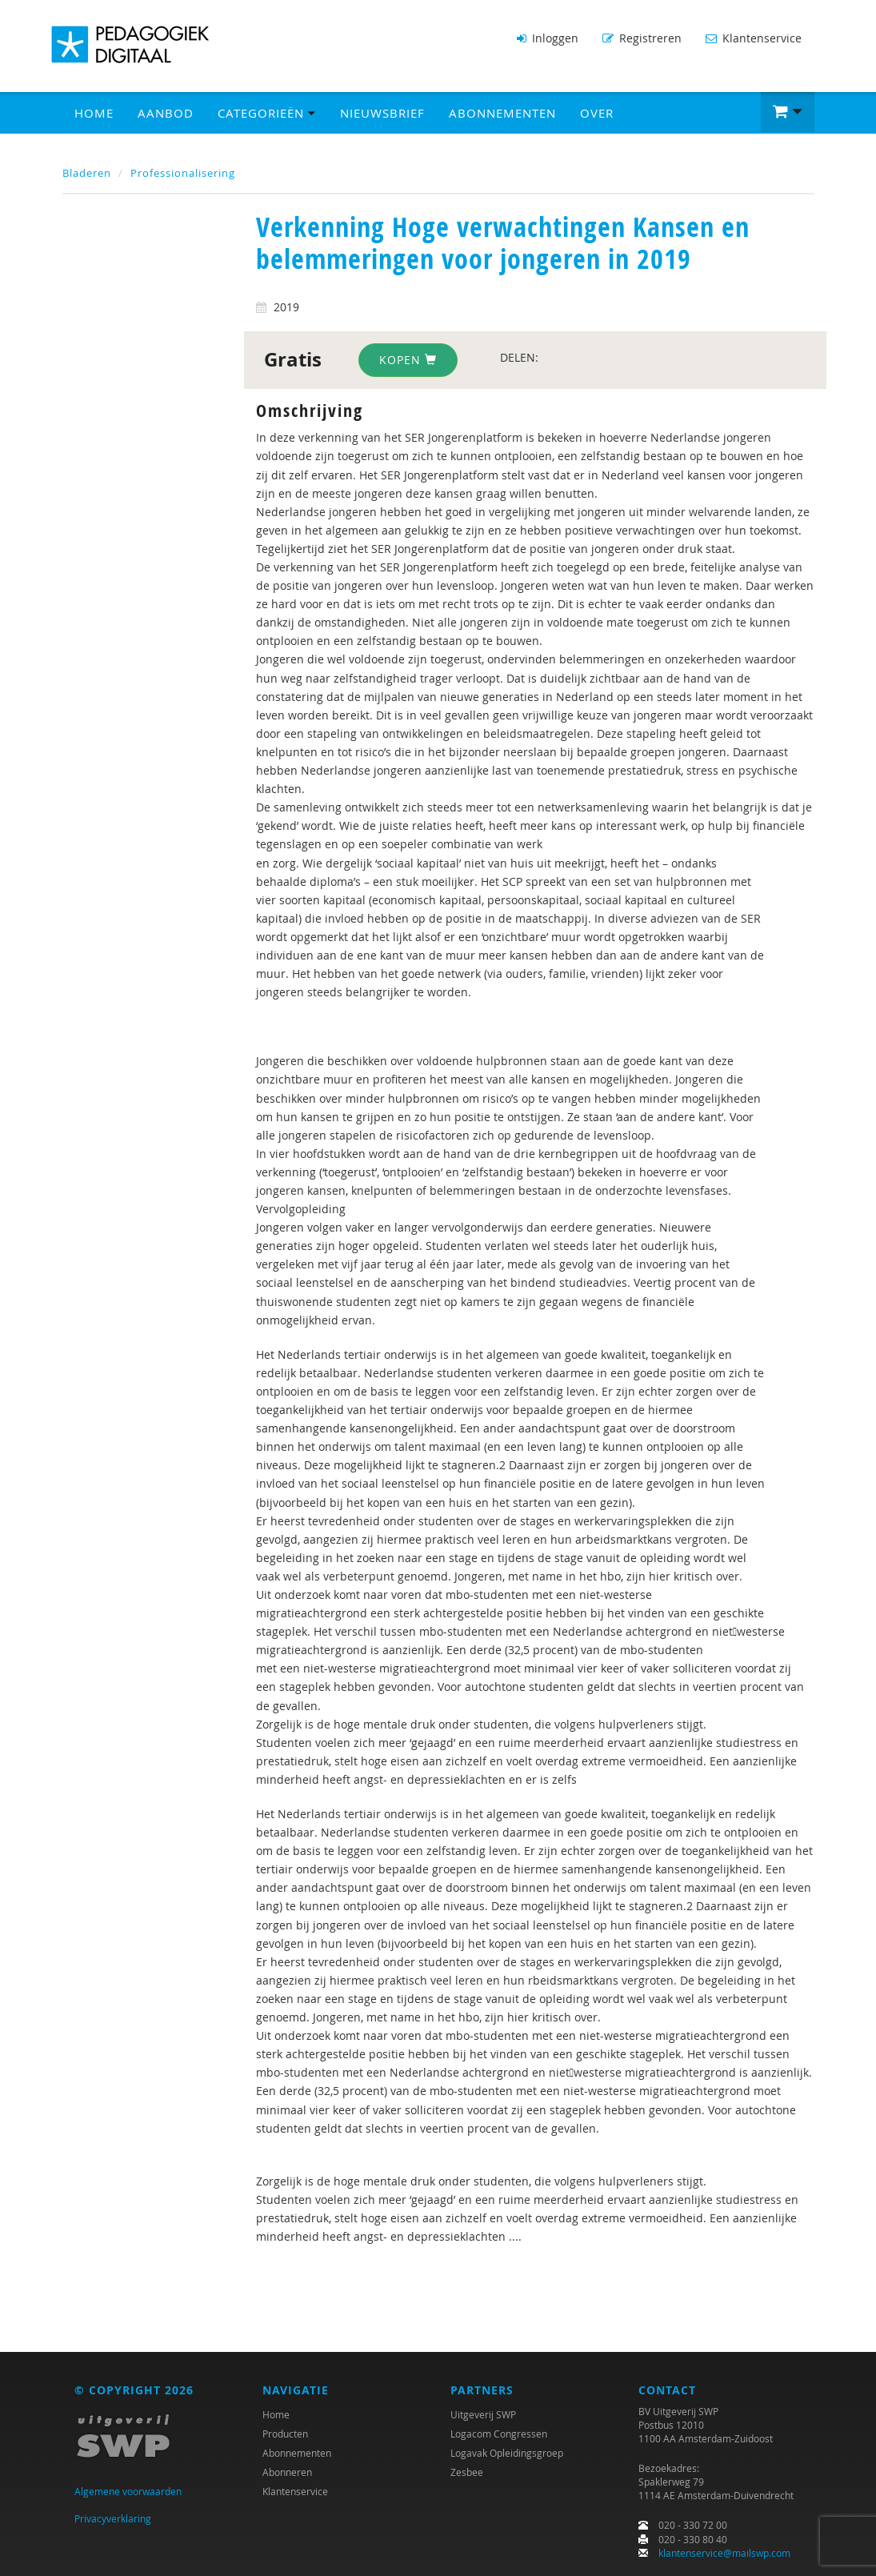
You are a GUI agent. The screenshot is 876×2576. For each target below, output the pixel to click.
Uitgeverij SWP (483, 2414)
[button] (787, 112)
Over (597, 113)
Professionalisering (182, 173)
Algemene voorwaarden (128, 2491)
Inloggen (547, 38)
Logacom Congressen (498, 2433)
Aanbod (166, 113)
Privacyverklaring (112, 2518)
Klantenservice (754, 38)
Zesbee (466, 2472)
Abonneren (287, 2472)
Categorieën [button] (267, 113)
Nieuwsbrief (382, 113)
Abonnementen (502, 113)
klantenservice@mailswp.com (724, 2552)
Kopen (408, 359)
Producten (285, 2433)
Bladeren (86, 173)
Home (94, 113)
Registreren (642, 38)
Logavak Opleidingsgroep (506, 2452)
